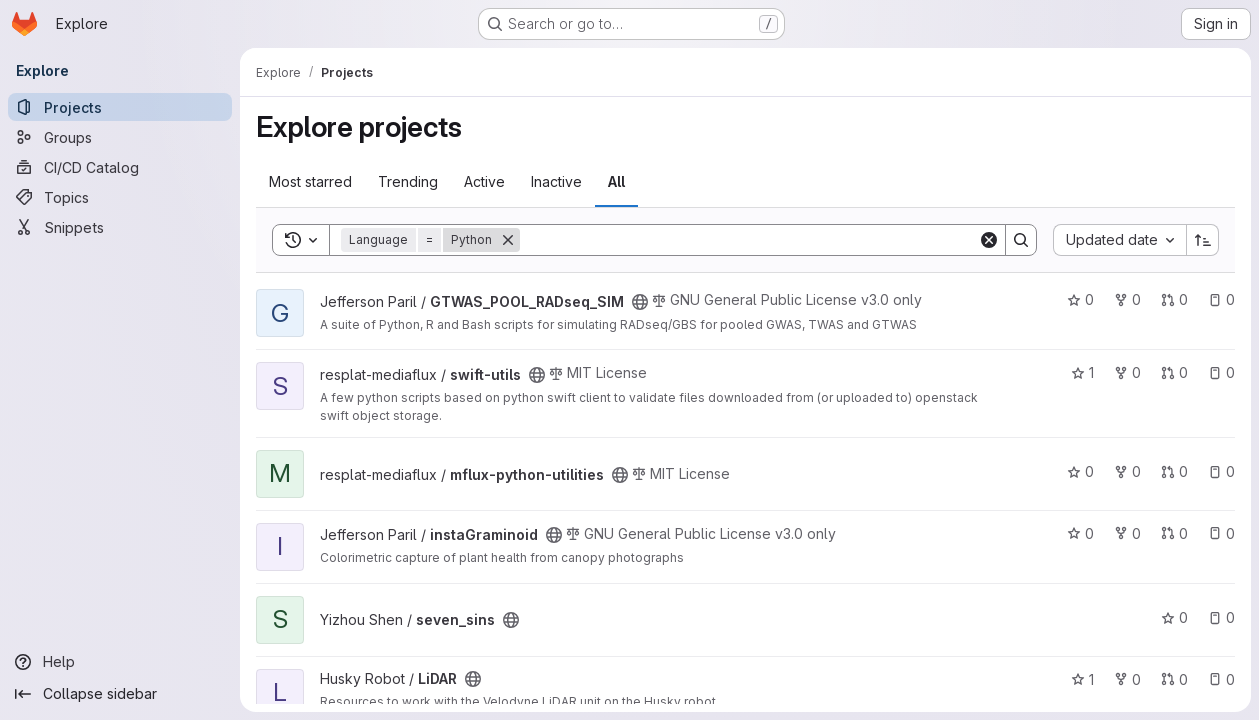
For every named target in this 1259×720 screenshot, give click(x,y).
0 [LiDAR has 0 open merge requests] (1174, 679)
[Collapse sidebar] (120, 694)
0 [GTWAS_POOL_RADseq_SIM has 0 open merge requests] (1174, 299)
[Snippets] (120, 227)
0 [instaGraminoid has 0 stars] (1080, 533)
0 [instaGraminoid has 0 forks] (1127, 533)
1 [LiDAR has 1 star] (1082, 679)
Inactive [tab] (556, 181)
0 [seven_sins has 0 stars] (1174, 617)
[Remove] (508, 240)
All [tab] (616, 181)
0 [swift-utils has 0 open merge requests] (1174, 372)
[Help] (120, 662)
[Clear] (989, 240)
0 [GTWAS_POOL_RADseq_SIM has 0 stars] (1080, 299)
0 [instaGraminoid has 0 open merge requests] (1174, 533)
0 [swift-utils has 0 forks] (1127, 372)
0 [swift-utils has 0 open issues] (1221, 372)
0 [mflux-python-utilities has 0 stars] (1080, 471)
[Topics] (120, 197)
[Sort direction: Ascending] (1203, 240)
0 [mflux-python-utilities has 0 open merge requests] (1174, 471)
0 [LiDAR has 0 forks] (1127, 679)
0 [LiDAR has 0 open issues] (1221, 679)
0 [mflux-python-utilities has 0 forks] (1127, 471)
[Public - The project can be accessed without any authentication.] (640, 302)
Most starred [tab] (310, 181)
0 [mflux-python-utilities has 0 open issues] (1221, 471)
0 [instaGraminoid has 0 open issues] (1221, 533)
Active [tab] (484, 181)
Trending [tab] (408, 181)
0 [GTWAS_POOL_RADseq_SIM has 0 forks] (1127, 299)
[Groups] (120, 137)
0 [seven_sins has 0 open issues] (1221, 617)
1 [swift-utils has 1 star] (1082, 372)
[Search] (749, 240)
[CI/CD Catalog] (120, 167)
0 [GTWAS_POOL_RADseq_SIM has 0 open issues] (1221, 299)
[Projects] (120, 107)
